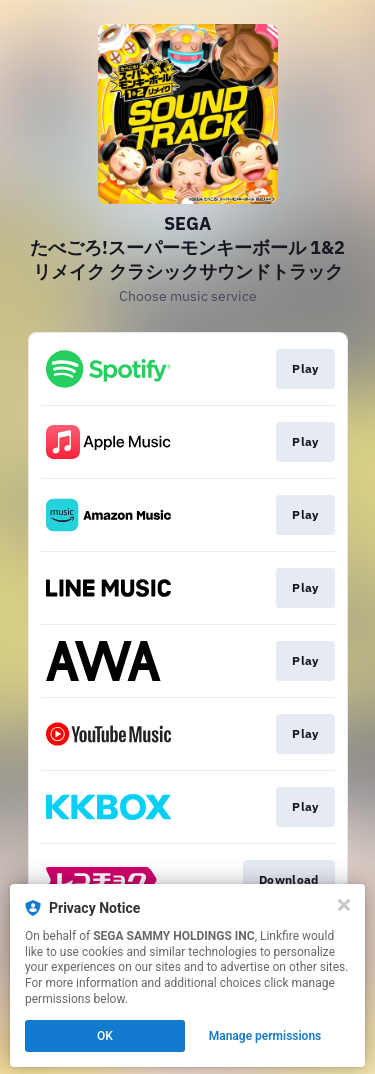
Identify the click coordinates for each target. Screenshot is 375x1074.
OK (105, 1036)
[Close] (344, 905)
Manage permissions (265, 1036)
